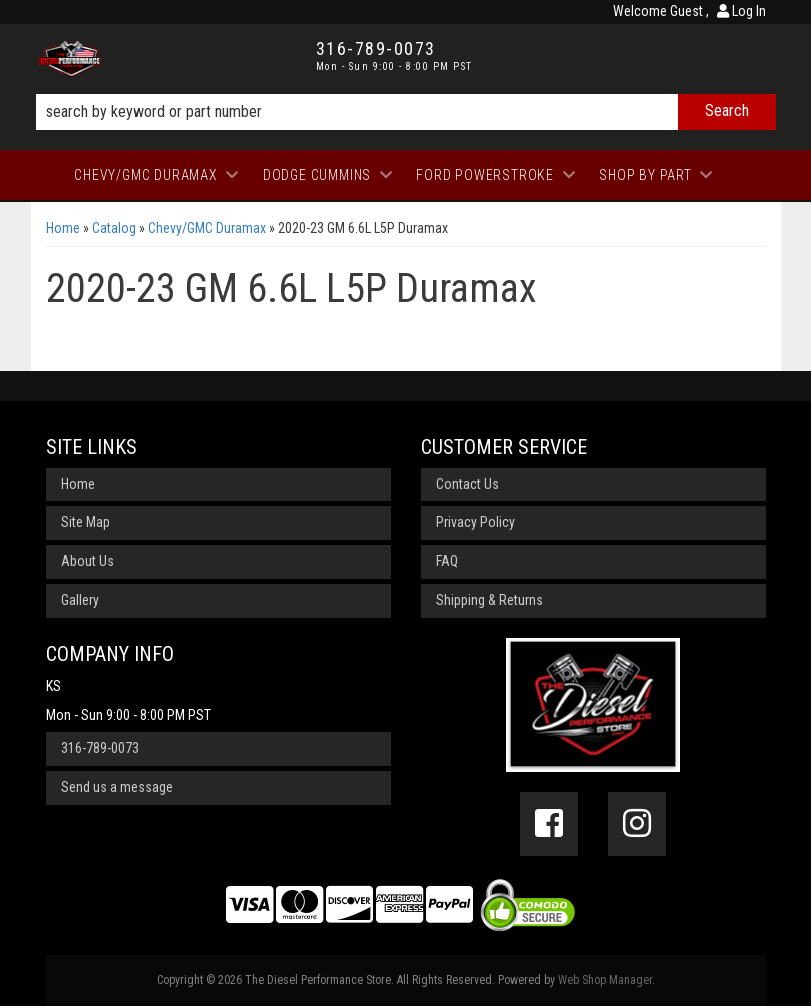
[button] (406, 112)
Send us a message (117, 787)
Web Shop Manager (605, 980)
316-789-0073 (100, 748)
